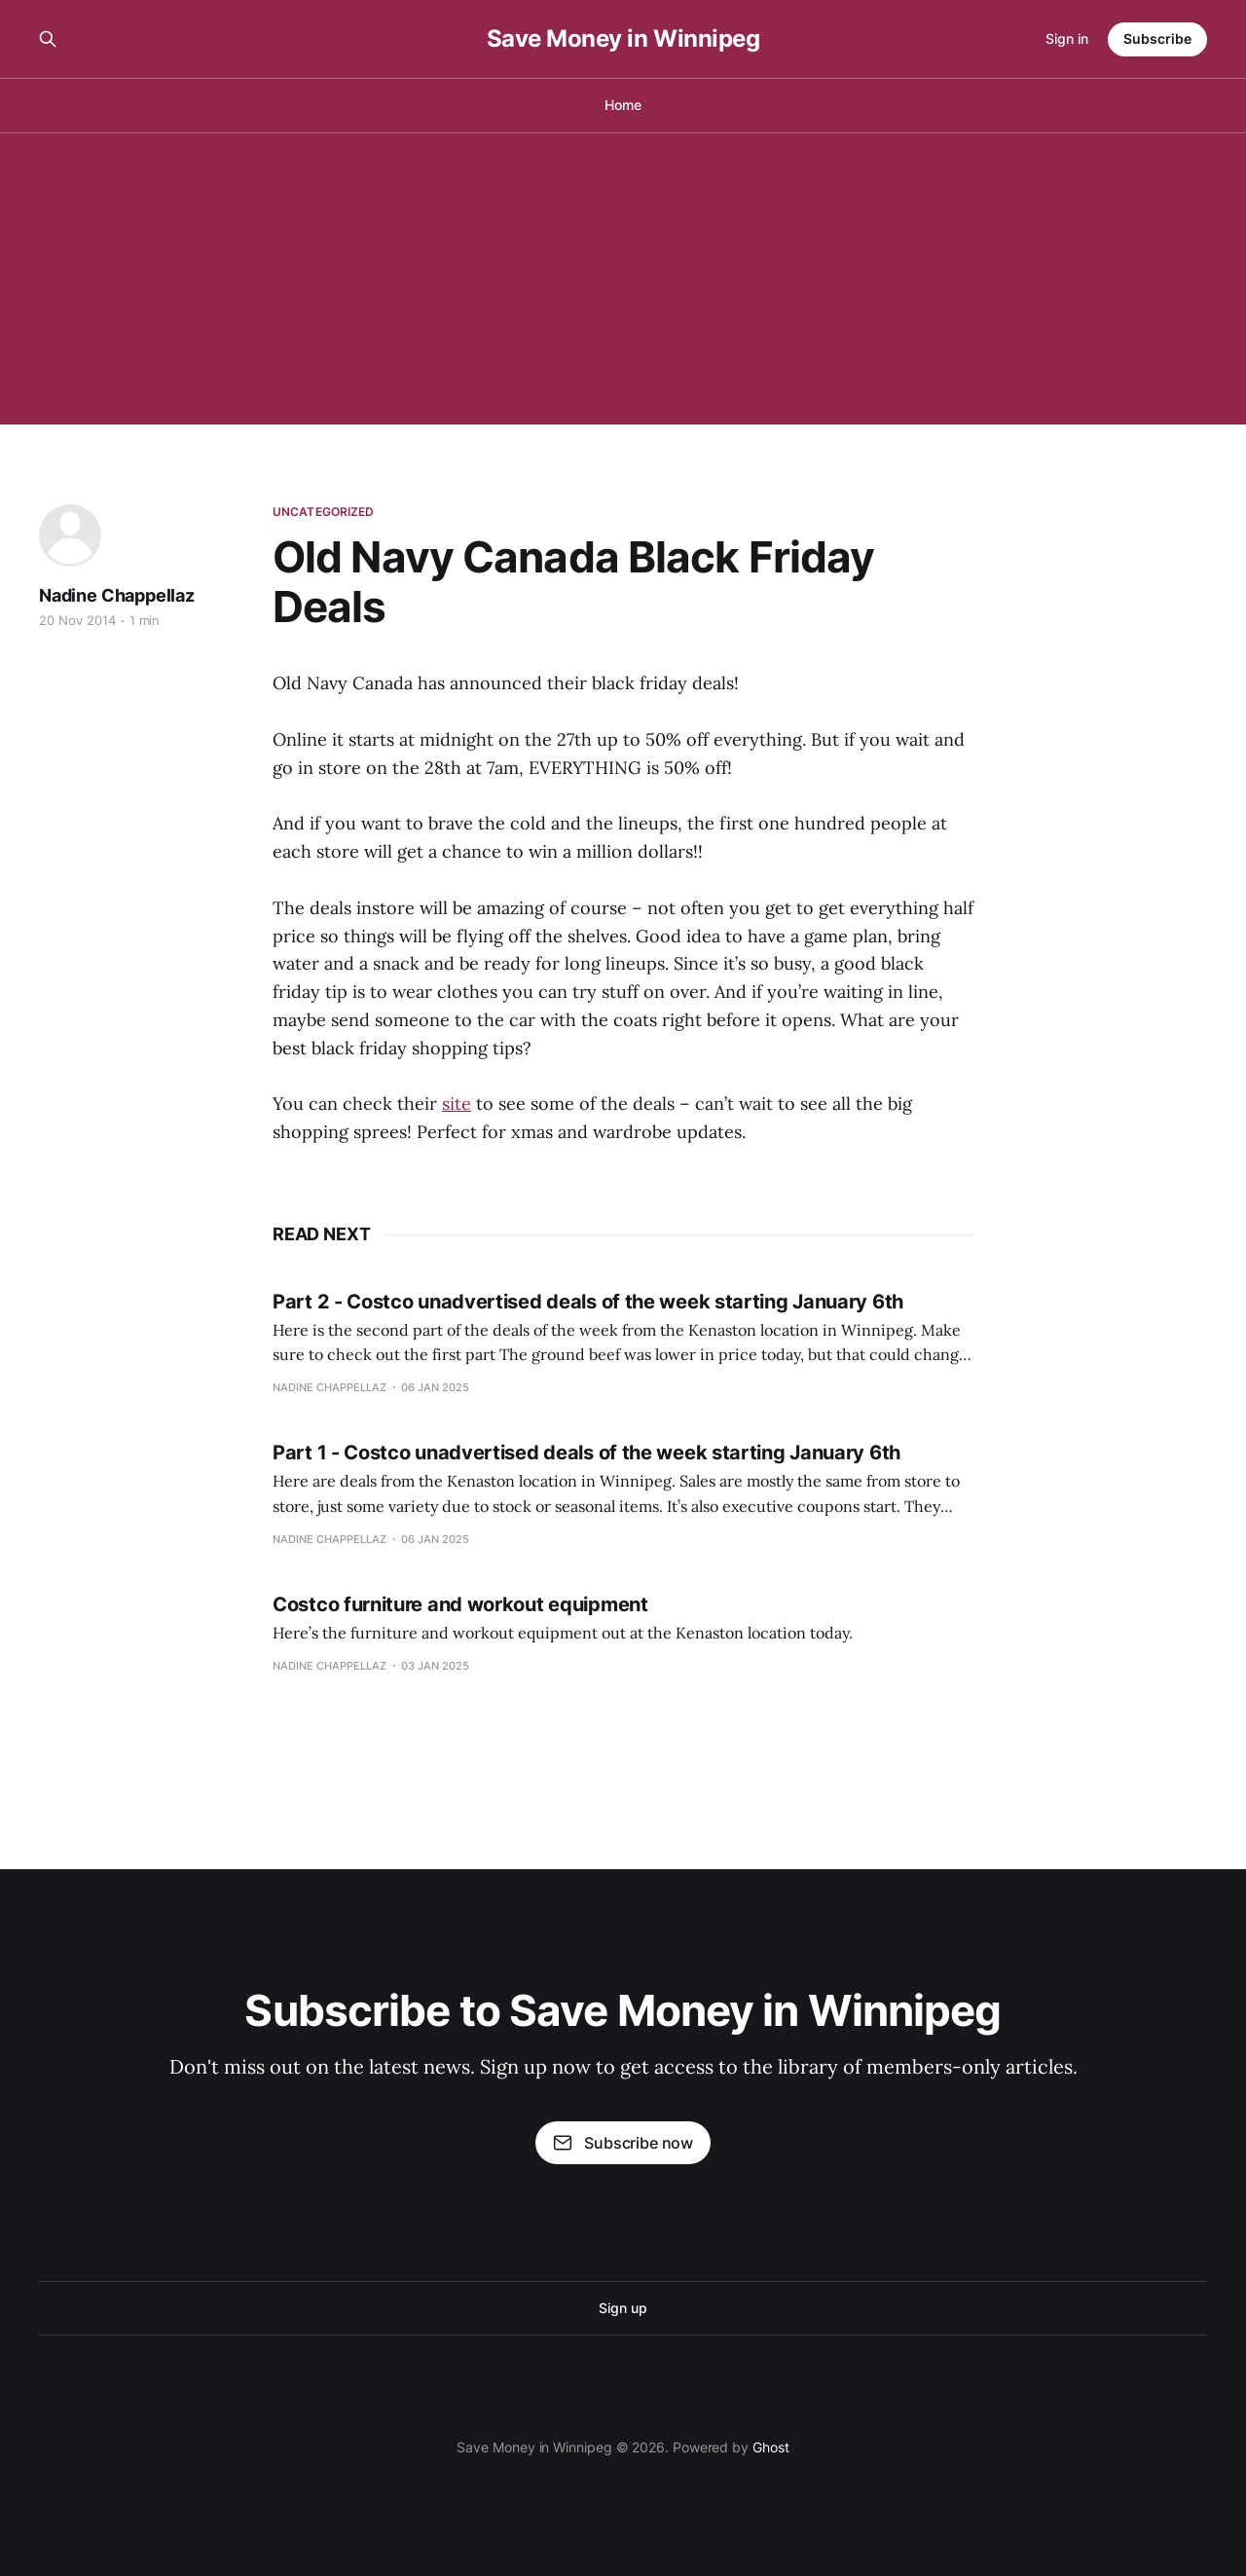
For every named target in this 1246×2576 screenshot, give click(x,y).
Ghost (770, 2447)
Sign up (622, 2308)
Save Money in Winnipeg (623, 39)
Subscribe (1157, 38)
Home (623, 104)
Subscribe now (623, 2143)
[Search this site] (47, 39)
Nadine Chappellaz (117, 595)
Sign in (1066, 38)
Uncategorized (324, 511)
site (456, 1103)
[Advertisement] (623, 278)
